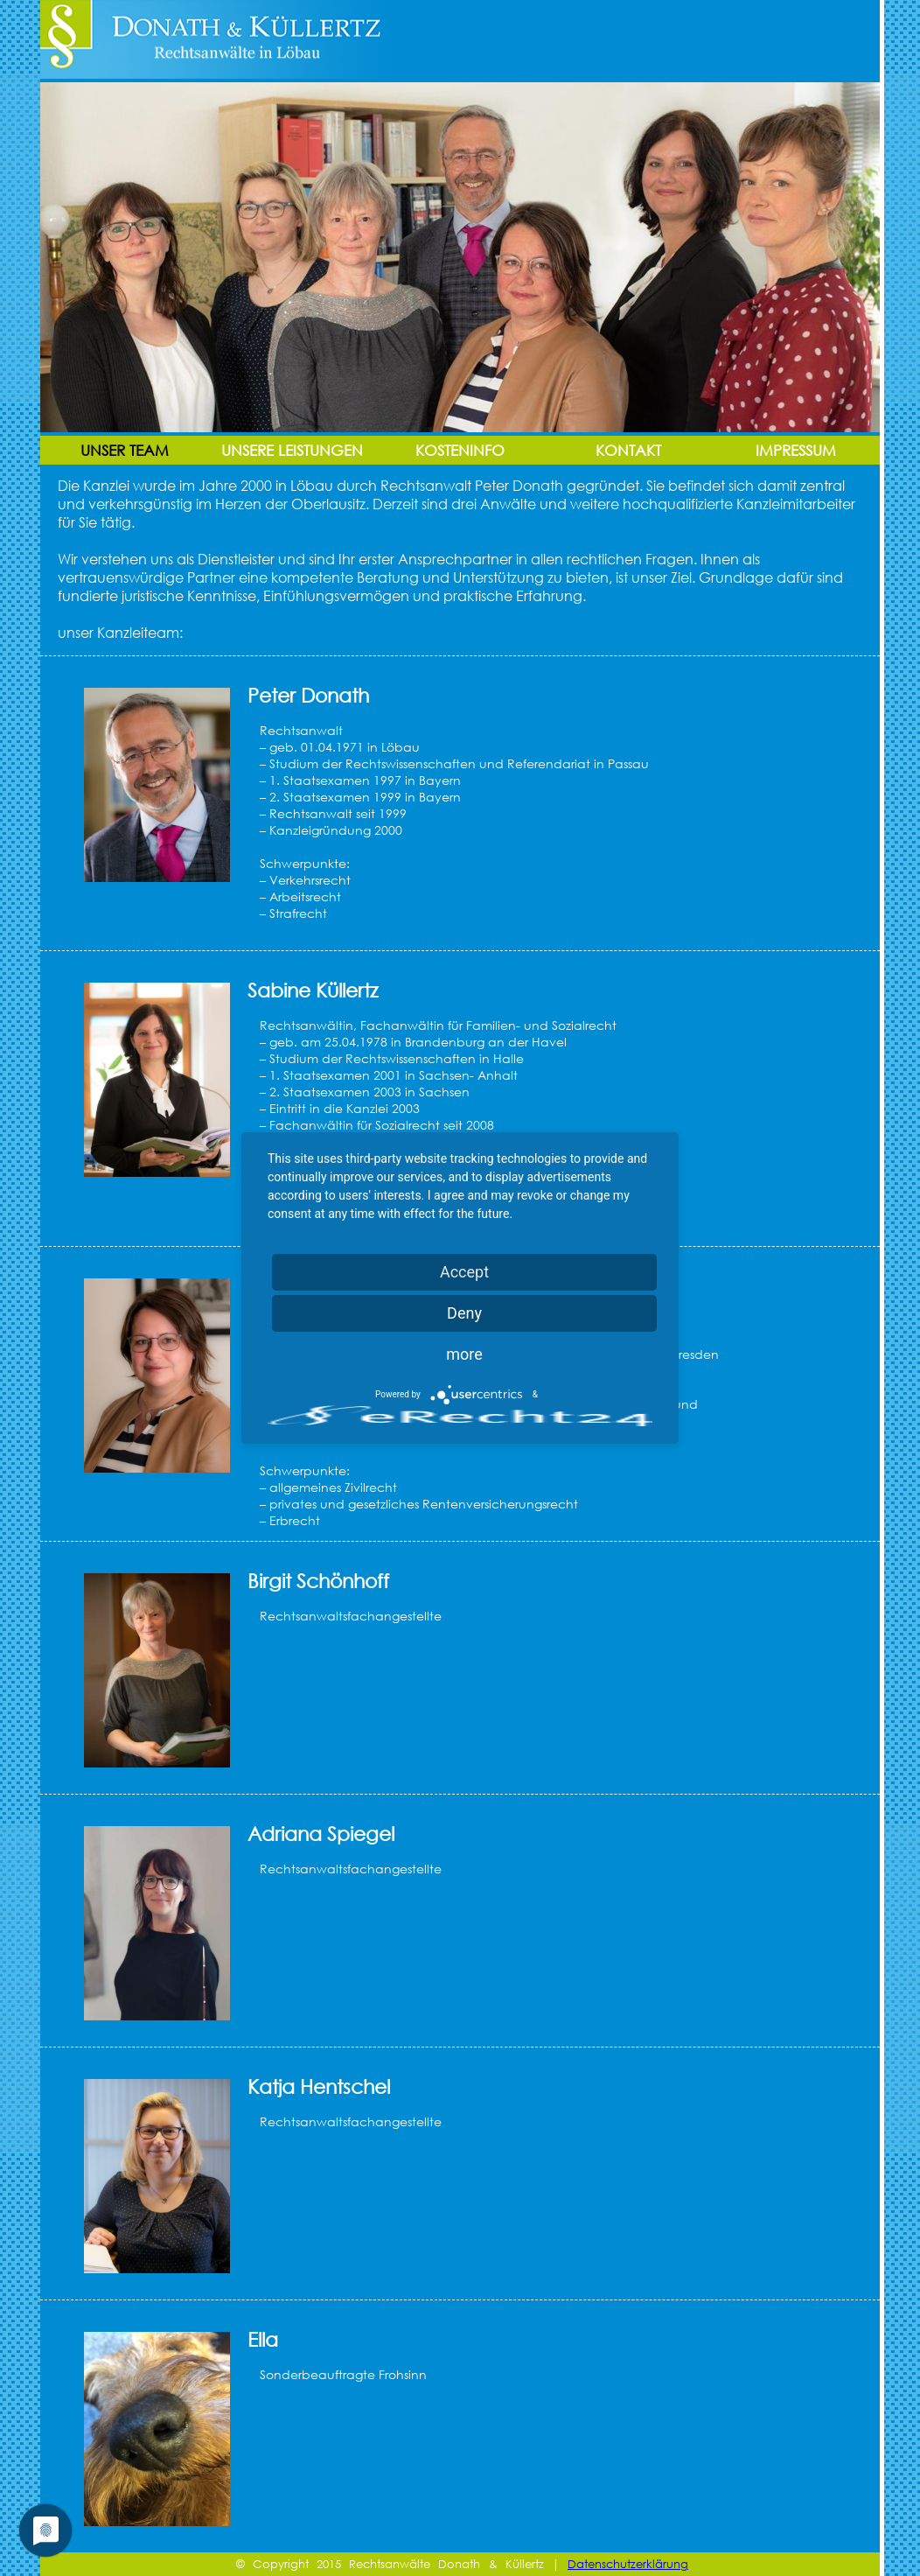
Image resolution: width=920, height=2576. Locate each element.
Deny (464, 1313)
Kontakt (628, 450)
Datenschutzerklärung (628, 2564)
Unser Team (124, 450)
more (464, 1354)
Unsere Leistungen (292, 450)
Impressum (796, 450)
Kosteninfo (460, 450)
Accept (464, 1272)
